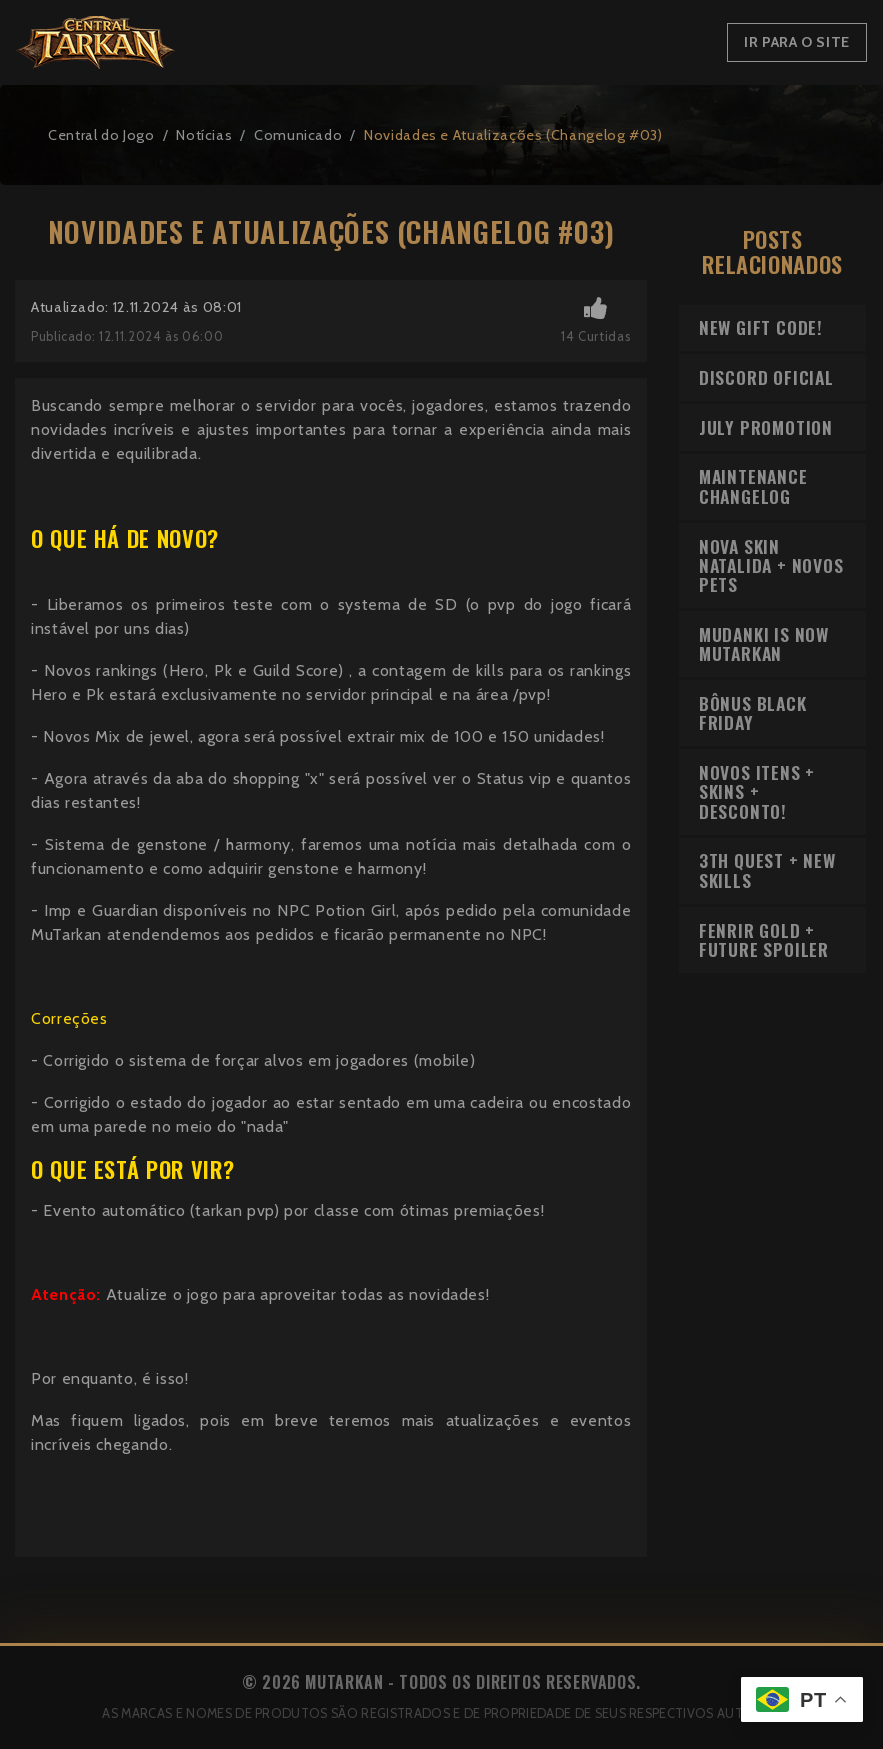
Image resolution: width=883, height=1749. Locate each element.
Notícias (204, 135)
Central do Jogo (101, 135)
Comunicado (298, 135)
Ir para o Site (797, 42)
